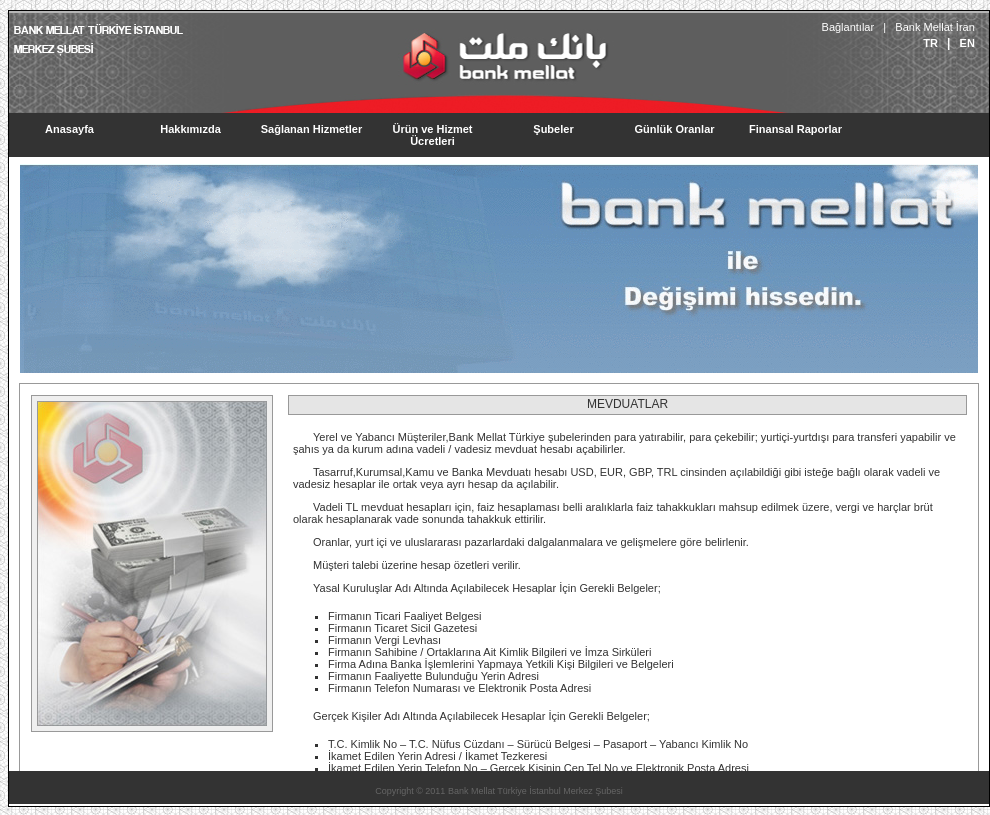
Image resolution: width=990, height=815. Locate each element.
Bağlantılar (847, 27)
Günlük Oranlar (674, 129)
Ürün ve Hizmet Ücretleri (432, 135)
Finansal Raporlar (795, 129)
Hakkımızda (190, 129)
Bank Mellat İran (935, 27)
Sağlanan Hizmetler (311, 129)
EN (967, 43)
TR (930, 43)
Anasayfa (69, 129)
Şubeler (553, 129)
